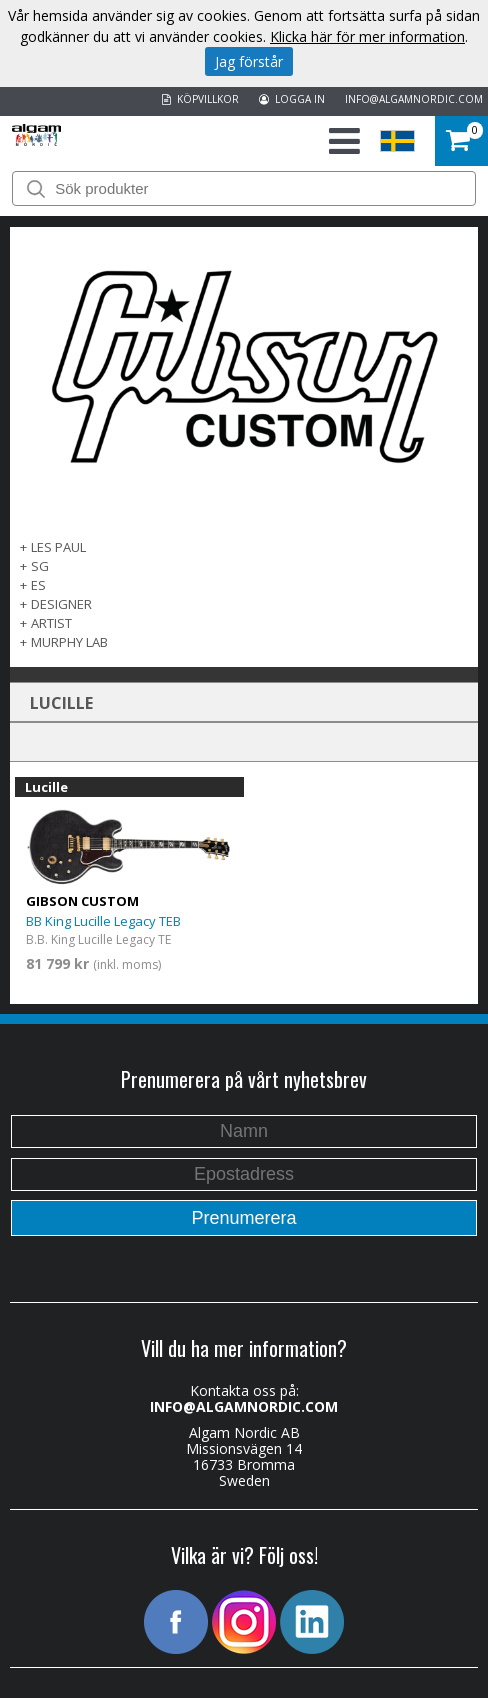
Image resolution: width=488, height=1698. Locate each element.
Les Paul (58, 547)
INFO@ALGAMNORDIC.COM (414, 99)
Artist (51, 623)
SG (40, 566)
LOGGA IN (292, 99)
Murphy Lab (69, 642)
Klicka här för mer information (367, 36)
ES (38, 585)
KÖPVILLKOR (200, 99)
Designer (61, 604)
